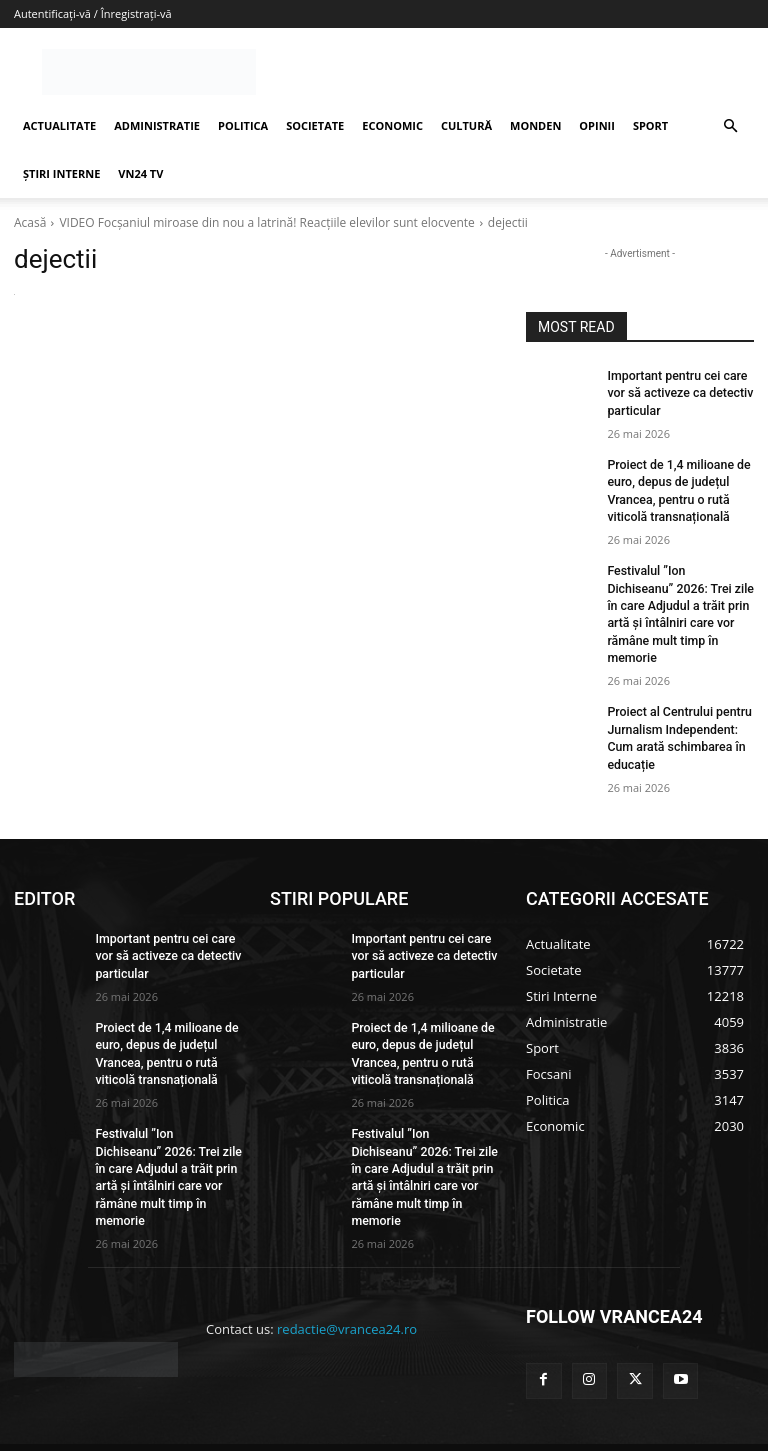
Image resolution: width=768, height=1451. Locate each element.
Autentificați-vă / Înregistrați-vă (93, 13)
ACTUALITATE (59, 125)
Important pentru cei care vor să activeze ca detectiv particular (678, 393)
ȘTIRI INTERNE (61, 173)
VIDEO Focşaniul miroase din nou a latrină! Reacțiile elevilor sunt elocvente (266, 222)
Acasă (30, 222)
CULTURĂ (466, 125)
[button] (730, 126)
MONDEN (535, 125)
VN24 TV (140, 173)
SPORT (650, 125)
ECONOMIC (392, 125)
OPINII (597, 125)
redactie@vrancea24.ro (347, 1279)
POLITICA (243, 125)
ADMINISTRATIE (157, 125)
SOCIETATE (315, 125)
